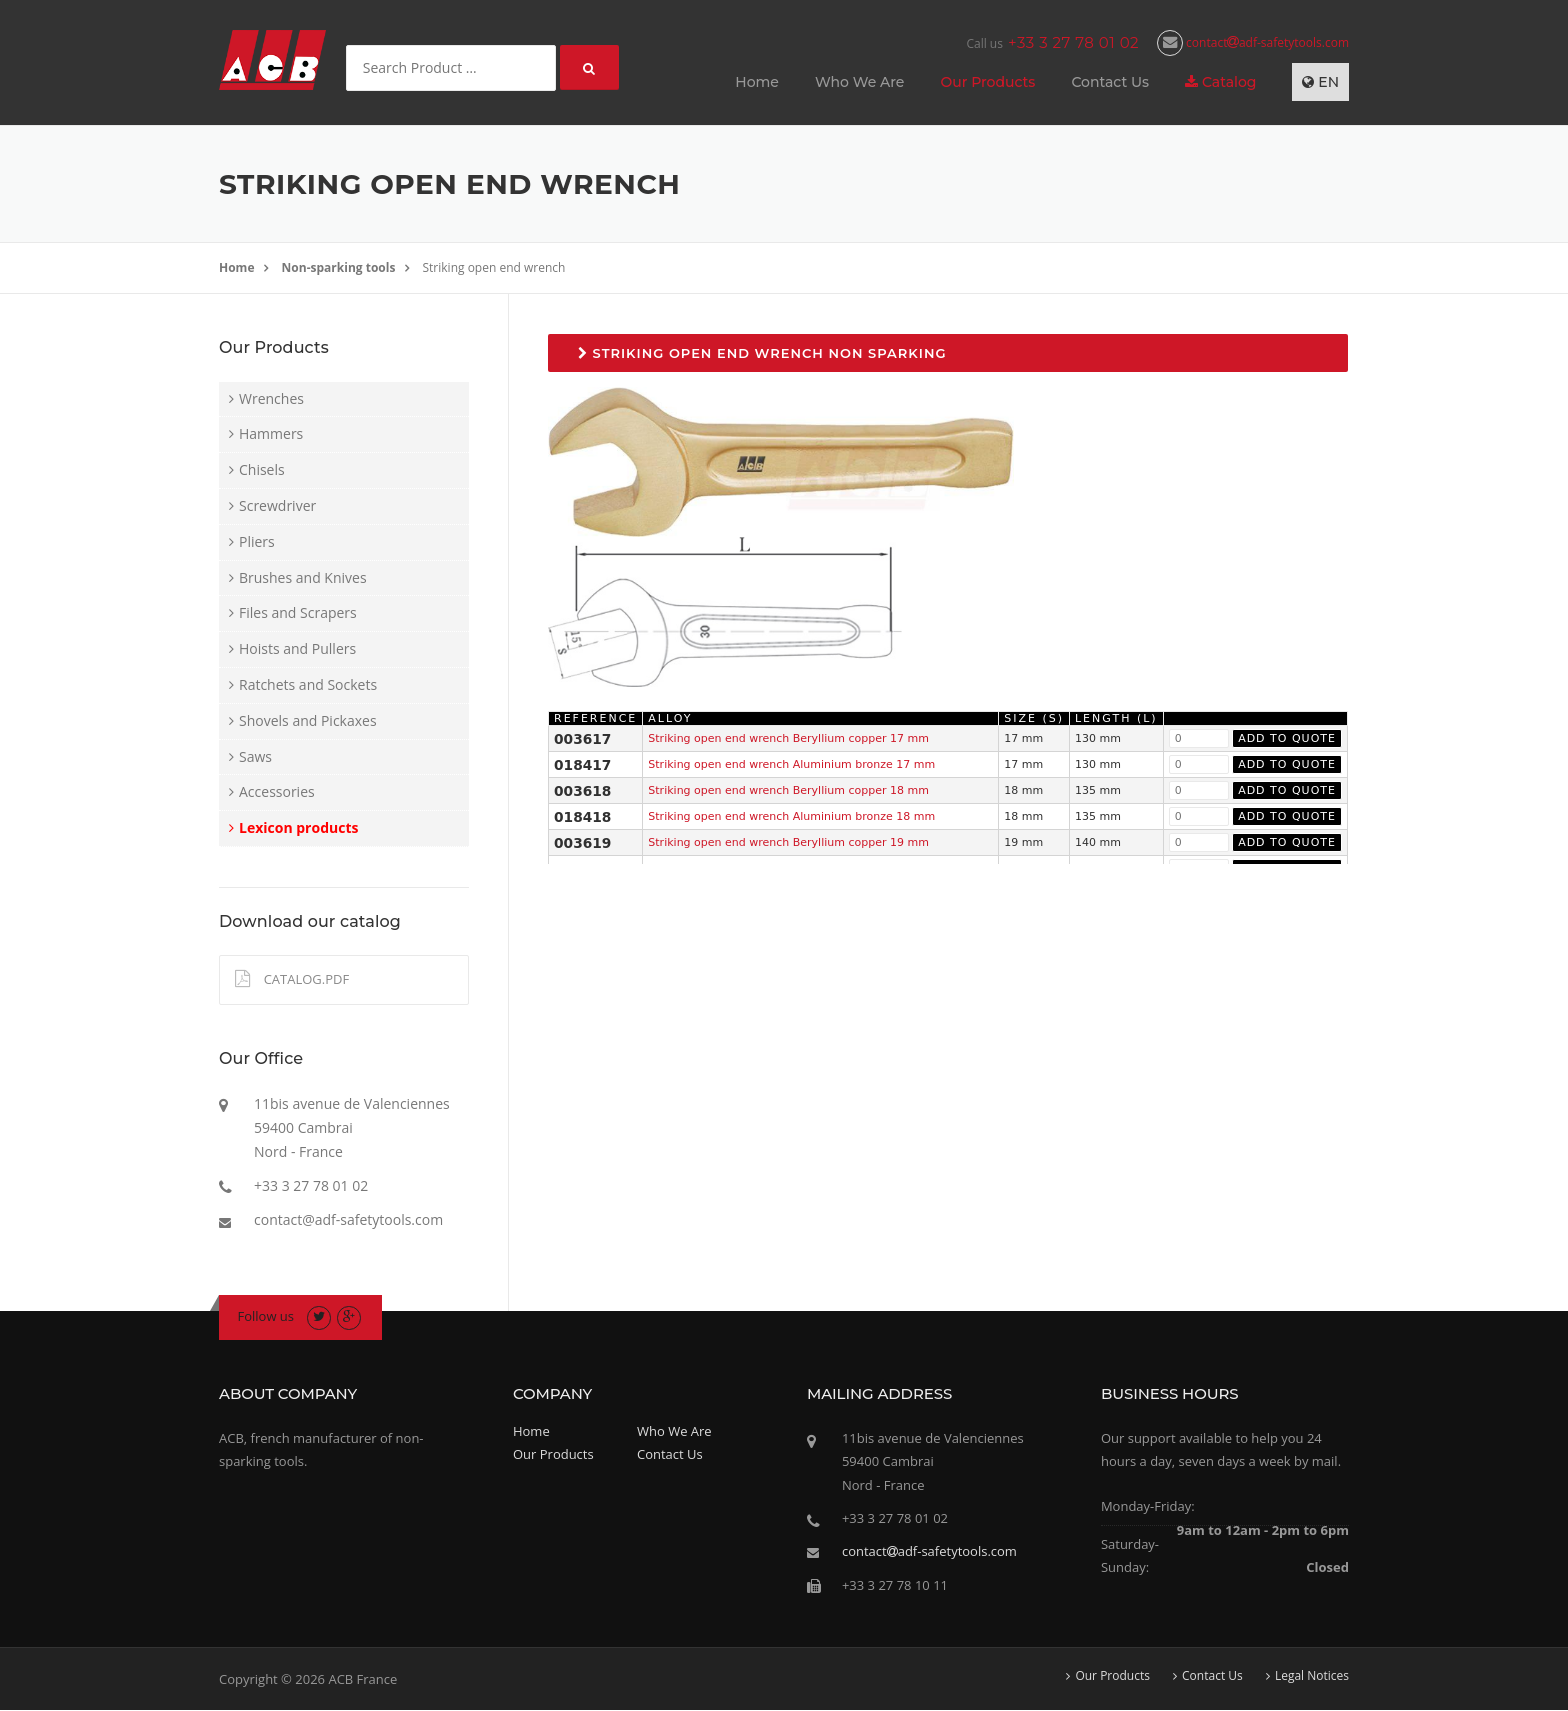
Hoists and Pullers (297, 648)
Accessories (277, 791)
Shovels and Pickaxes (308, 720)
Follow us (266, 1316)
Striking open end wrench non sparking (762, 353)
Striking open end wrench (494, 267)
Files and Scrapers (298, 612)
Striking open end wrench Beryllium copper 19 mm (788, 842)
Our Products (987, 82)
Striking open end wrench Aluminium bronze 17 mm (791, 764)
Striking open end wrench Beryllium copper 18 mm (788, 790)
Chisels (262, 469)
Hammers (271, 433)
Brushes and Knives (303, 577)
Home (757, 82)
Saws (255, 756)
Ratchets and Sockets (308, 684)
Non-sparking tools (339, 267)
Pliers (257, 541)
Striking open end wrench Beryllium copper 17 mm (788, 738)
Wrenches (271, 398)
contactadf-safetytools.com (1253, 42)
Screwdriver (277, 505)
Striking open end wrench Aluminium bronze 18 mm (791, 816)
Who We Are (859, 82)
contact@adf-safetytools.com (348, 1219)
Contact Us (1110, 82)
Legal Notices (1312, 1676)
